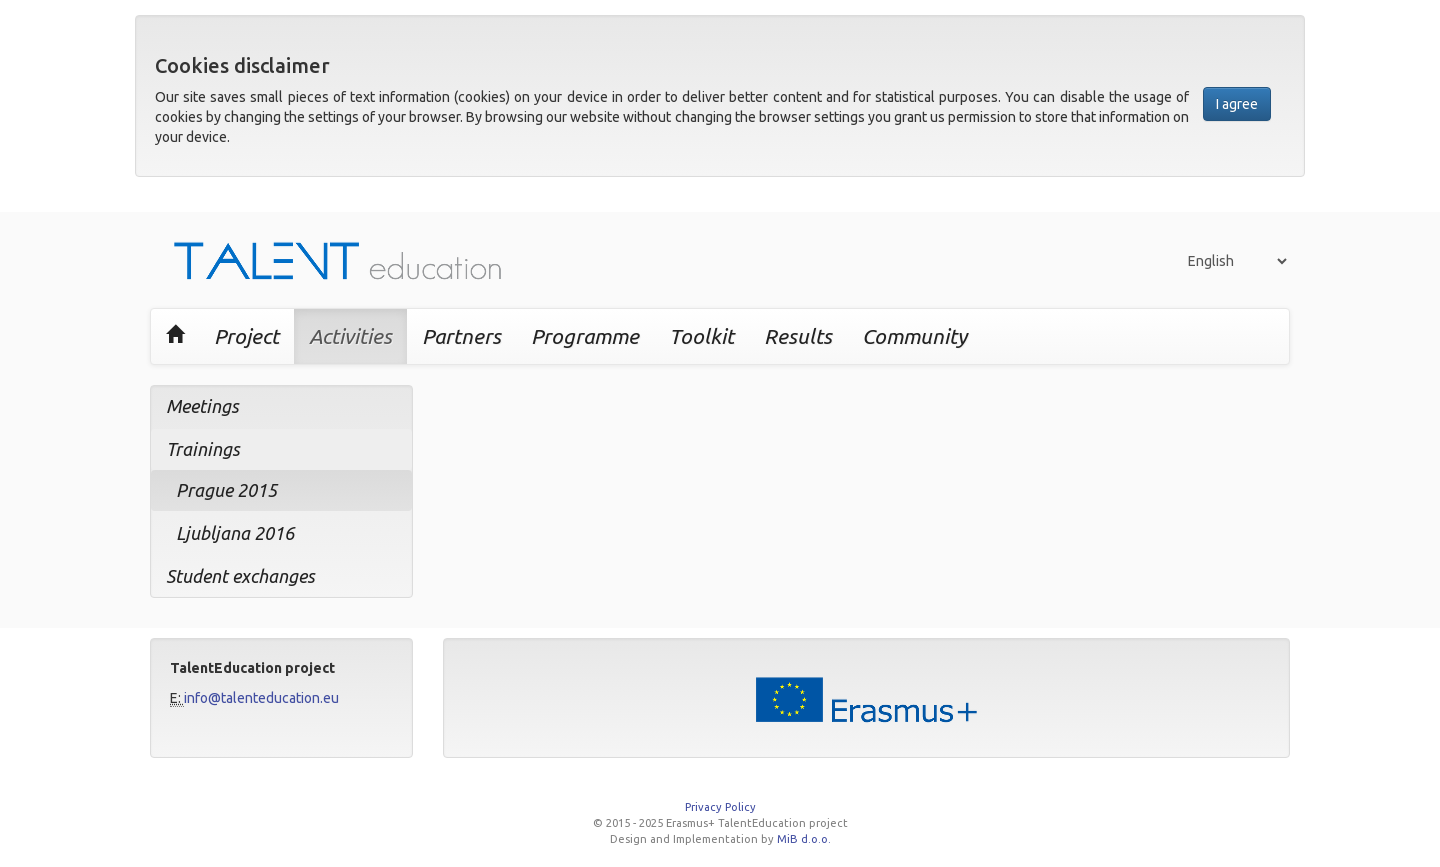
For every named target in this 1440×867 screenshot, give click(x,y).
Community (914, 336)
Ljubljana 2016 (235, 533)
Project (246, 336)
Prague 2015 (226, 490)
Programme (585, 336)
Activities (350, 336)
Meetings (202, 406)
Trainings (203, 449)
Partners (461, 336)
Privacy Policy (720, 807)
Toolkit (701, 336)
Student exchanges (240, 576)
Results (798, 336)
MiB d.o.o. (804, 839)
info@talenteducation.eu (261, 698)
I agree (1237, 104)
